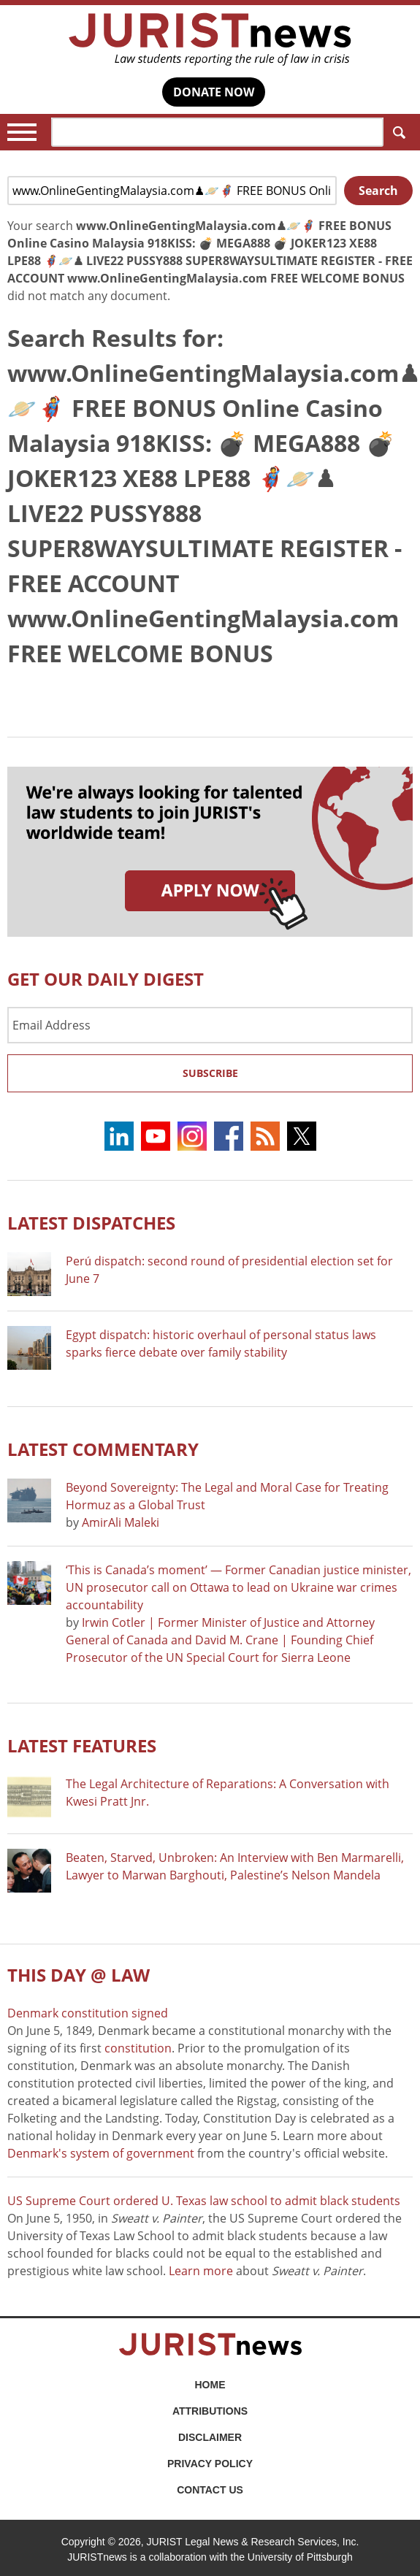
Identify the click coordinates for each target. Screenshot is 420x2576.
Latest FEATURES (81, 1745)
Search (396, 132)
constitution (138, 2048)
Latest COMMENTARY (103, 1449)
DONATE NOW (213, 92)
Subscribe (210, 1073)
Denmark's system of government (100, 2153)
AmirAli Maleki (120, 1522)
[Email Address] (210, 1025)
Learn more (201, 2271)
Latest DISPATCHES (91, 1223)
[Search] (217, 132)
